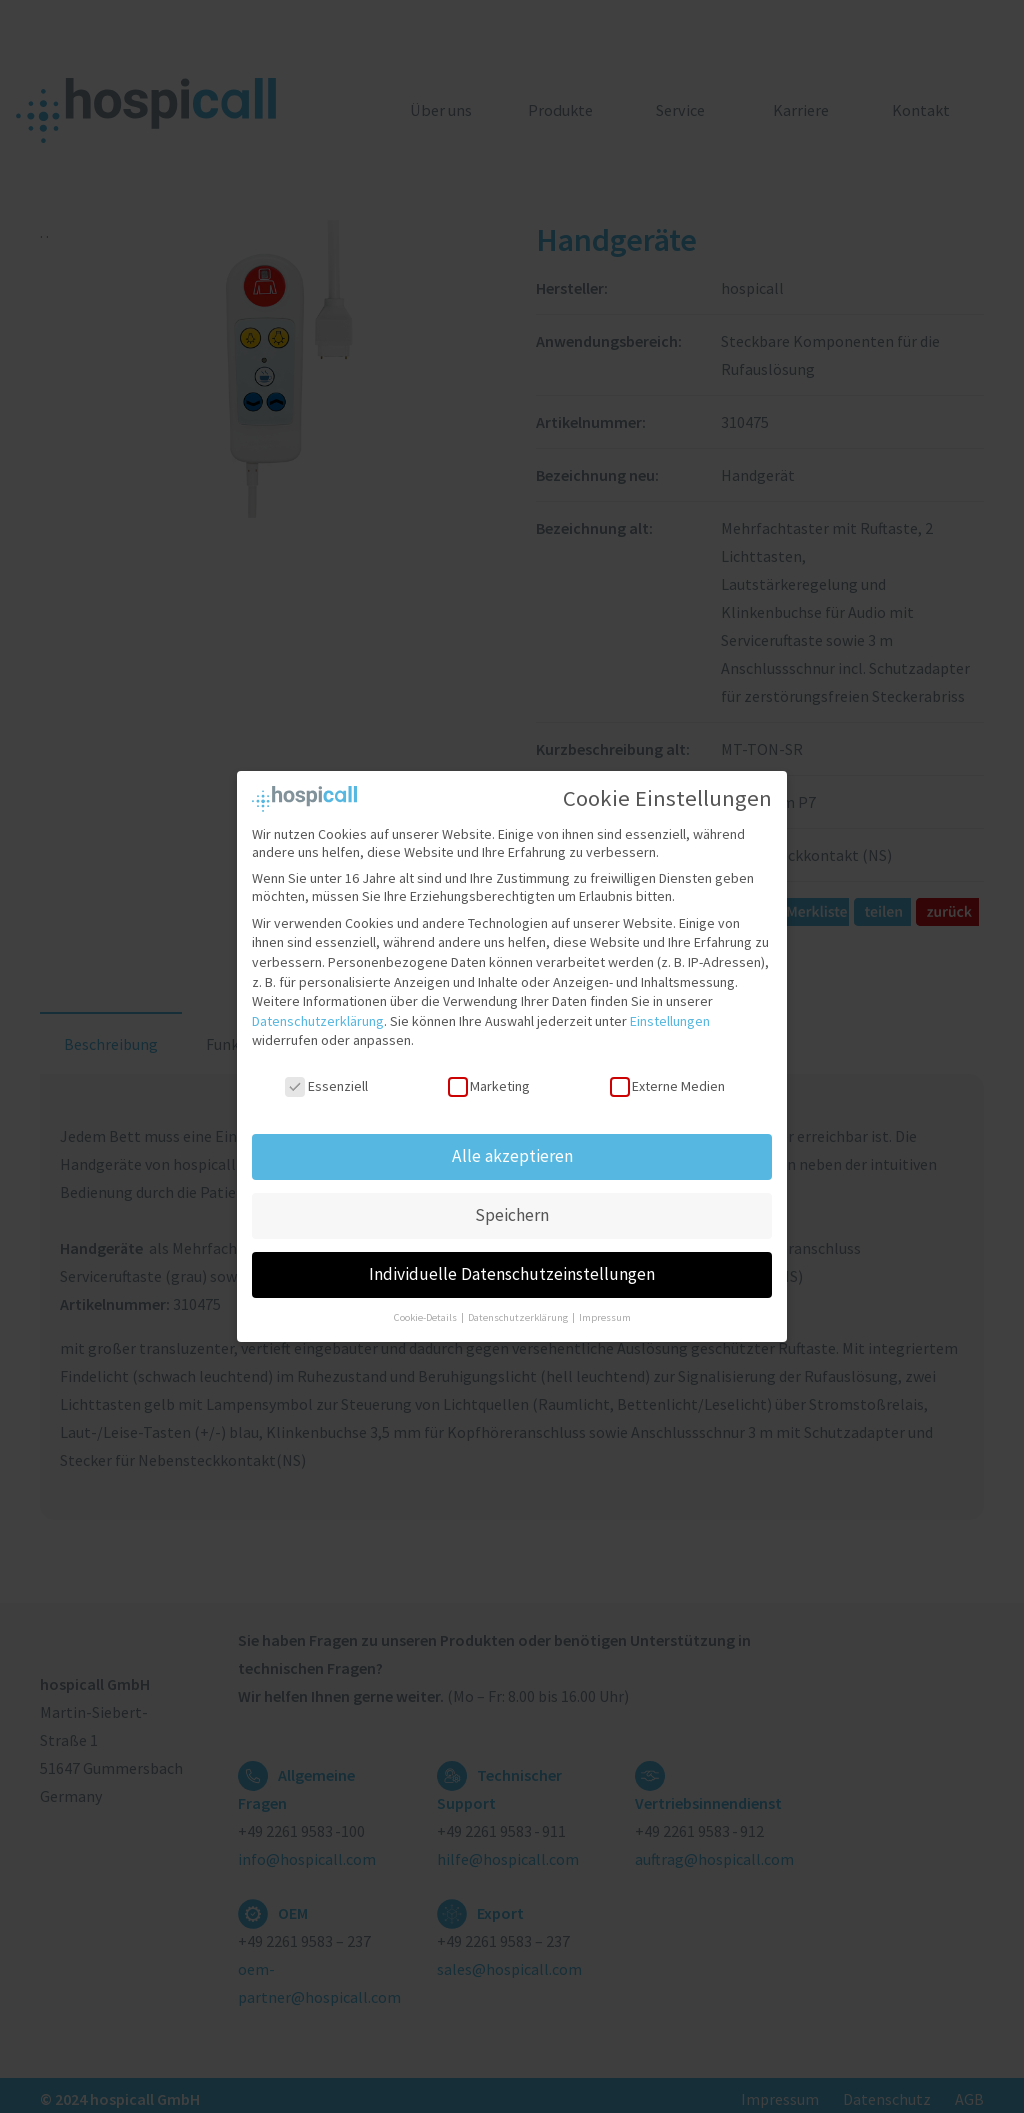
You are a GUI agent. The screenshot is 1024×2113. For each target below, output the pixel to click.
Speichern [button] (512, 1215)
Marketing (489, 1086)
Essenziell (326, 1086)
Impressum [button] (605, 1317)
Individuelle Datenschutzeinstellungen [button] (512, 1274)
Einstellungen (670, 1021)
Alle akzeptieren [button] (512, 1156)
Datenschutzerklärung (318, 1021)
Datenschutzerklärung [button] (519, 1317)
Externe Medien (667, 1086)
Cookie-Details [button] (426, 1317)
